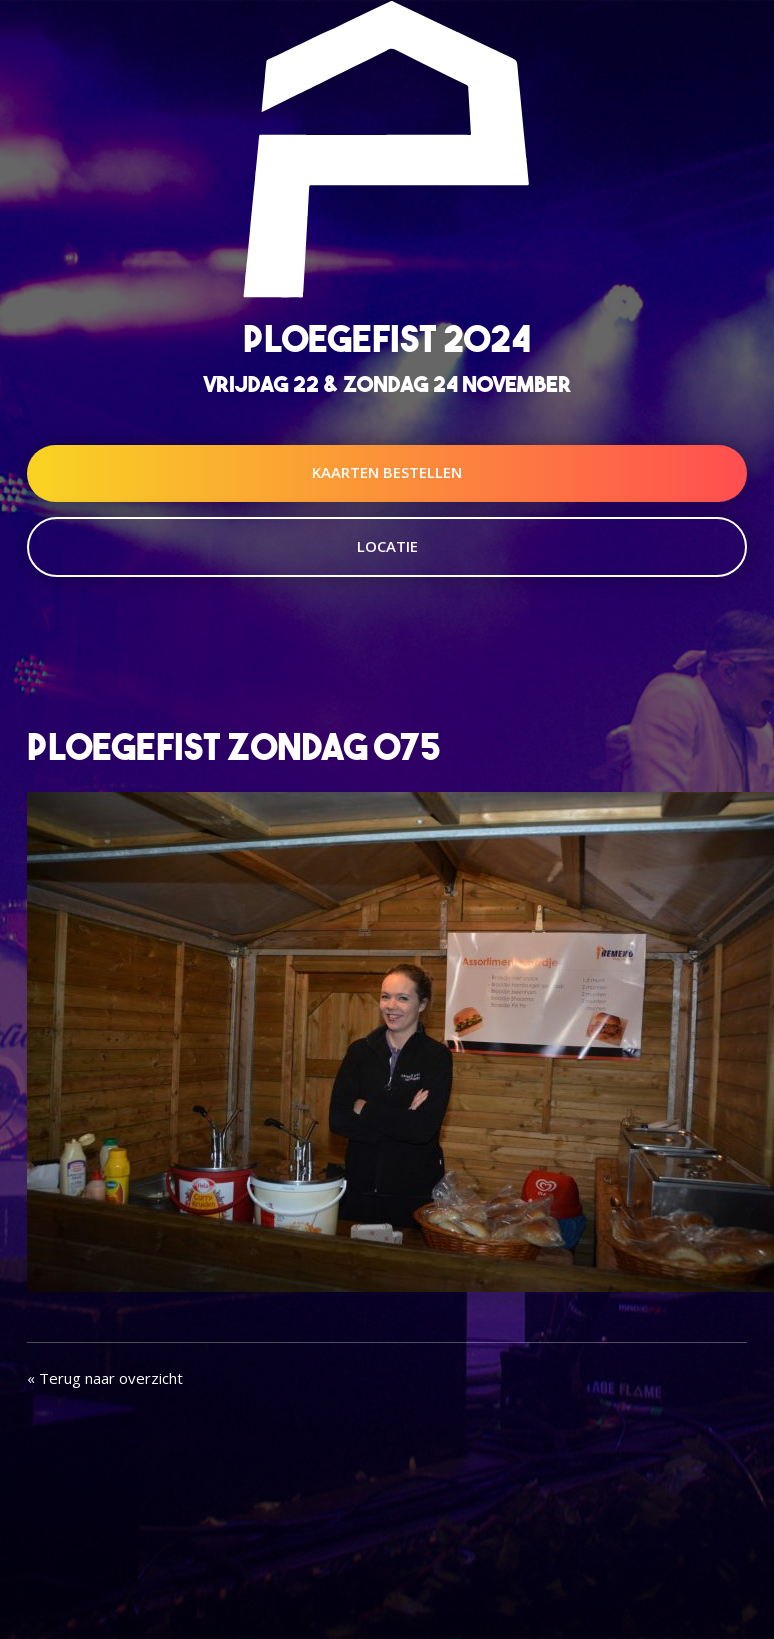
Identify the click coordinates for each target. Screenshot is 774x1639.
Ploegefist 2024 (387, 338)
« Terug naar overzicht (105, 1378)
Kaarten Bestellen (387, 472)
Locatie (387, 546)
